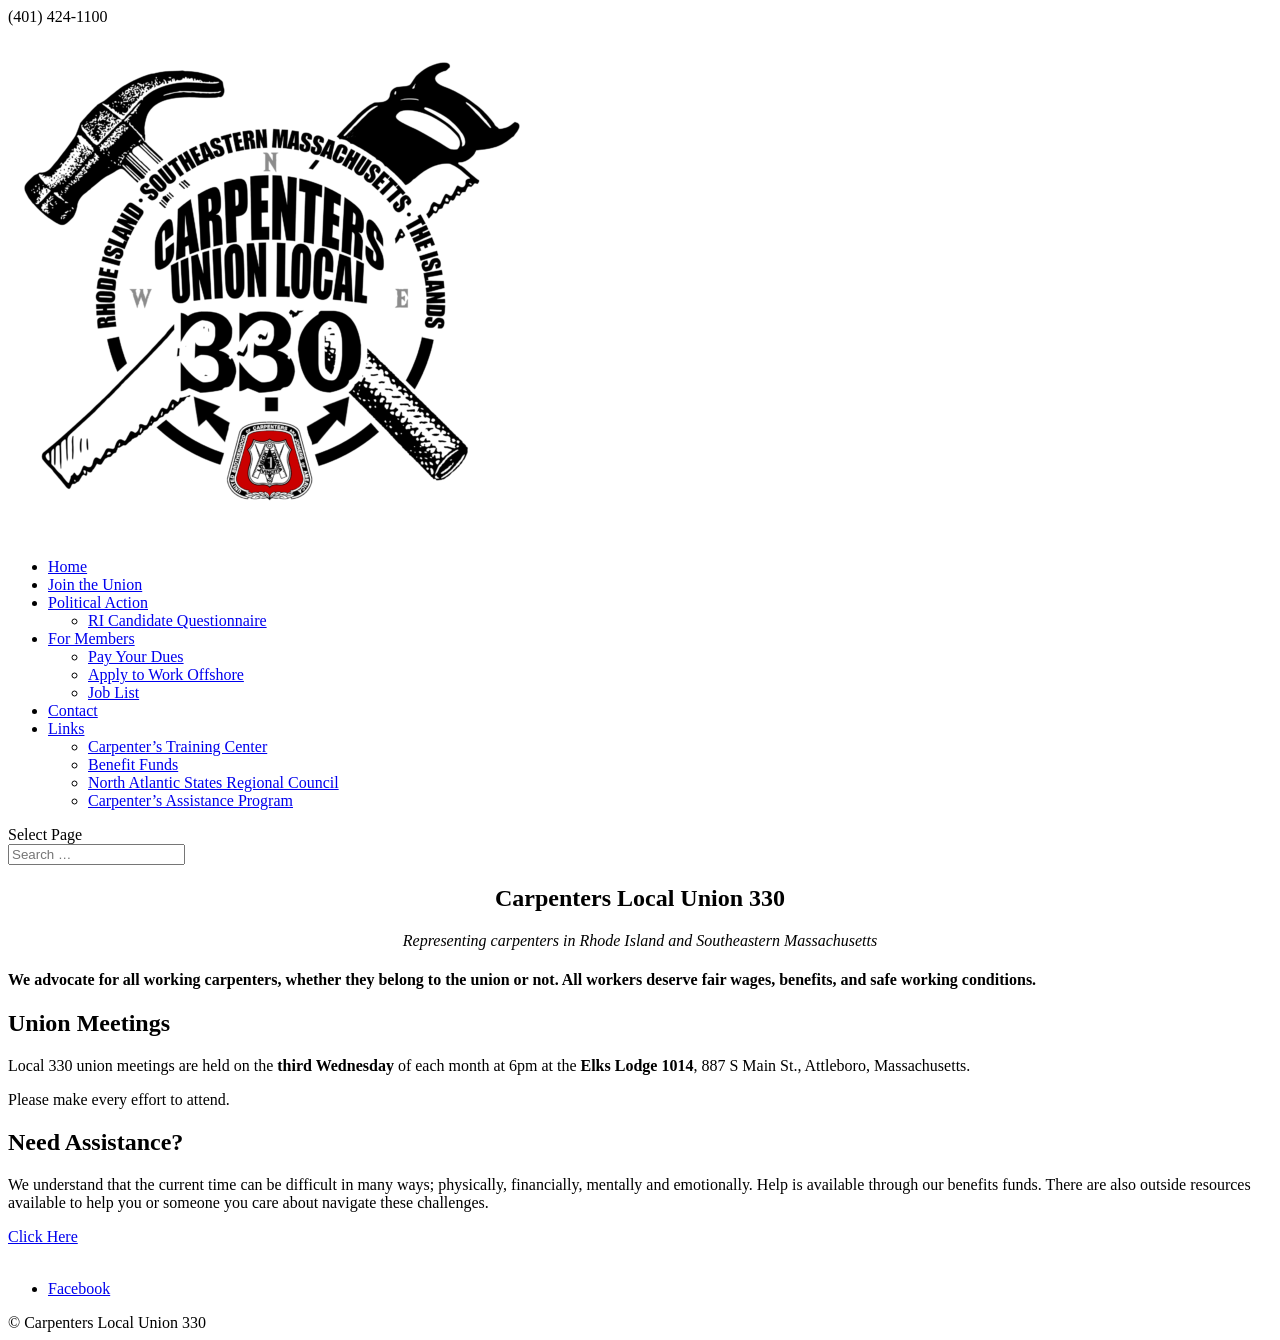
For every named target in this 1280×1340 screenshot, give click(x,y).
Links (66, 728)
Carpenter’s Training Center (177, 746)
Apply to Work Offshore (166, 674)
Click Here (43, 1236)
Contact (73, 710)
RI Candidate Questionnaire (177, 620)
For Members (91, 638)
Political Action (98, 602)
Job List (113, 692)
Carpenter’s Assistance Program (190, 800)
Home (67, 566)
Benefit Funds (133, 764)
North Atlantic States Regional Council (213, 782)
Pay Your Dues (136, 656)
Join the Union (95, 584)
